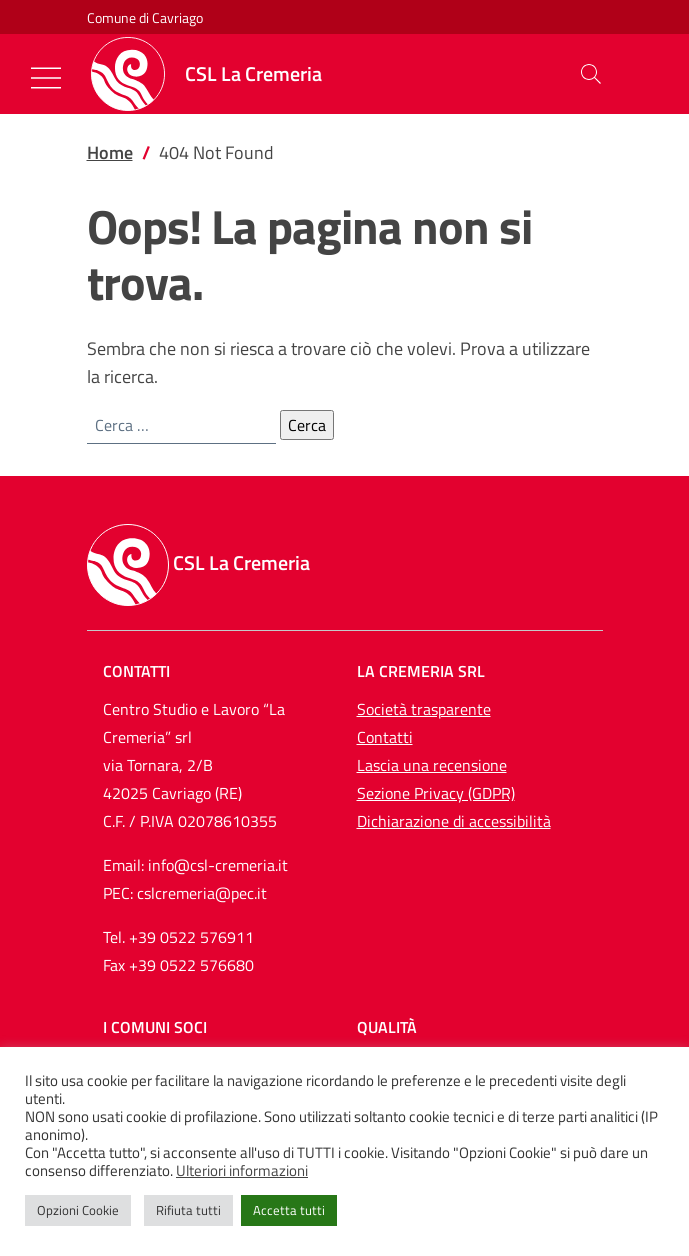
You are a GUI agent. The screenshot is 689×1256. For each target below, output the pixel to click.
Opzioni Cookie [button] (78, 1210)
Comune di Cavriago (145, 17)
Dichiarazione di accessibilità (454, 821)
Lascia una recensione (432, 765)
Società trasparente (424, 709)
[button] (591, 74)
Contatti (385, 737)
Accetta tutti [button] (289, 1210)
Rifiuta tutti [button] (188, 1210)
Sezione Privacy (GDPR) (436, 793)
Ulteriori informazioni (242, 1171)
